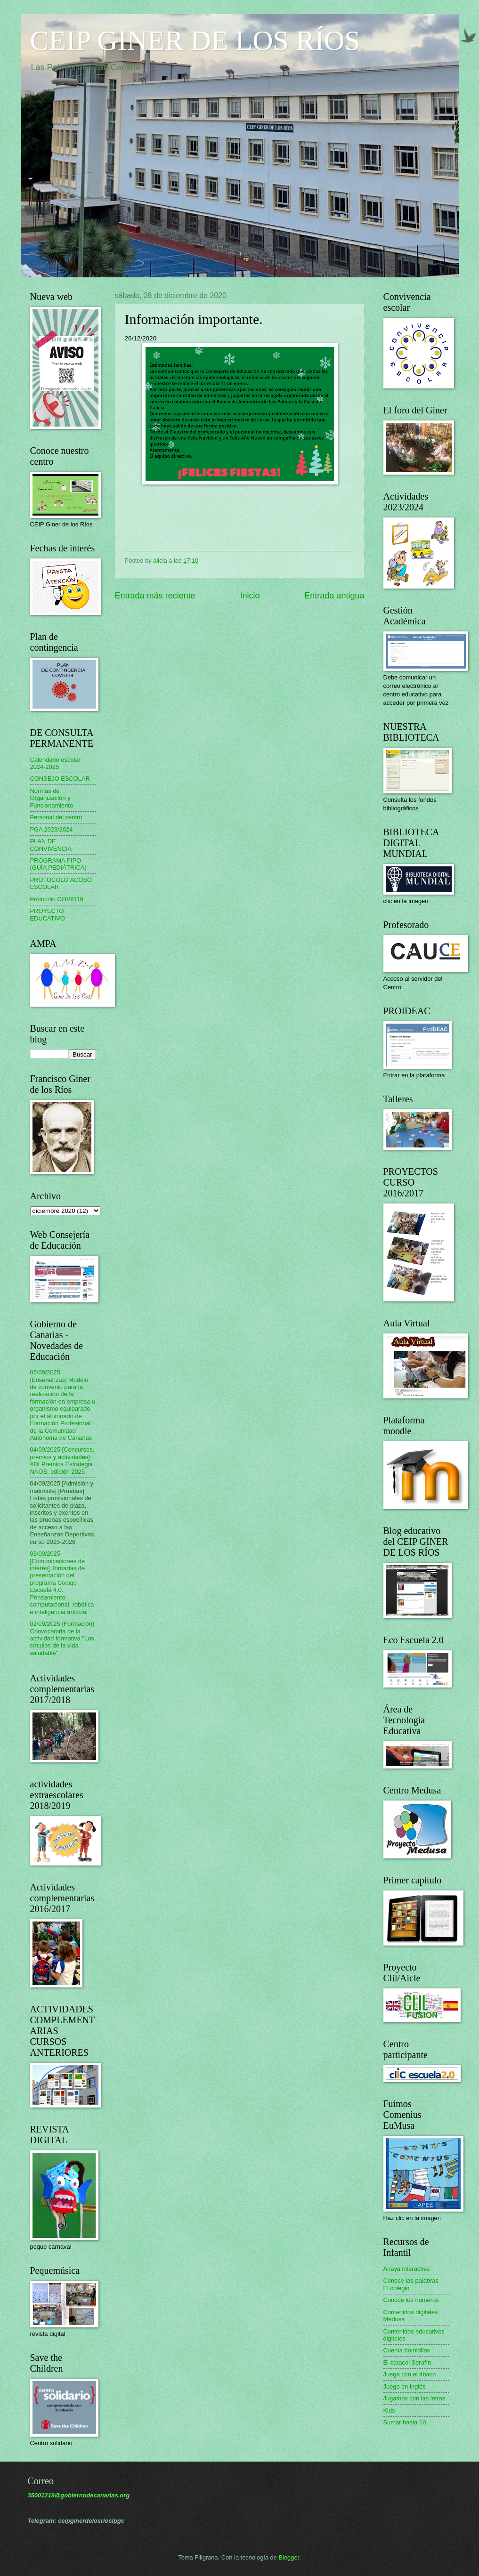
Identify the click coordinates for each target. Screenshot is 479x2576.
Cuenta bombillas (406, 2350)
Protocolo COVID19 (56, 899)
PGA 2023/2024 (51, 829)
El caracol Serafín (407, 2362)
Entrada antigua (334, 595)
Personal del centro (56, 817)
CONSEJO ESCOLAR (60, 778)
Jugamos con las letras (414, 2398)
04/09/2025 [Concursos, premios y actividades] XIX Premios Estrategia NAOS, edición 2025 (62, 1460)
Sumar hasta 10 (404, 2422)
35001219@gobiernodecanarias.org (79, 2495)
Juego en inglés (404, 2386)
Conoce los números (411, 2299)
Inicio (250, 595)
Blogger (289, 2557)
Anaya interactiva (406, 2268)
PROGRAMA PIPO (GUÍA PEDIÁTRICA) (58, 864)
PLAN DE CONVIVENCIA (51, 845)
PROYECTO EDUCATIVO (47, 914)
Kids (389, 2410)
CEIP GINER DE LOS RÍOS (195, 40)
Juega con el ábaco (409, 2374)
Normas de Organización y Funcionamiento (51, 798)
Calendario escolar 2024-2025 (55, 763)
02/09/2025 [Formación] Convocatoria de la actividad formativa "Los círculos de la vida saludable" (62, 1638)
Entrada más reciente (155, 595)
